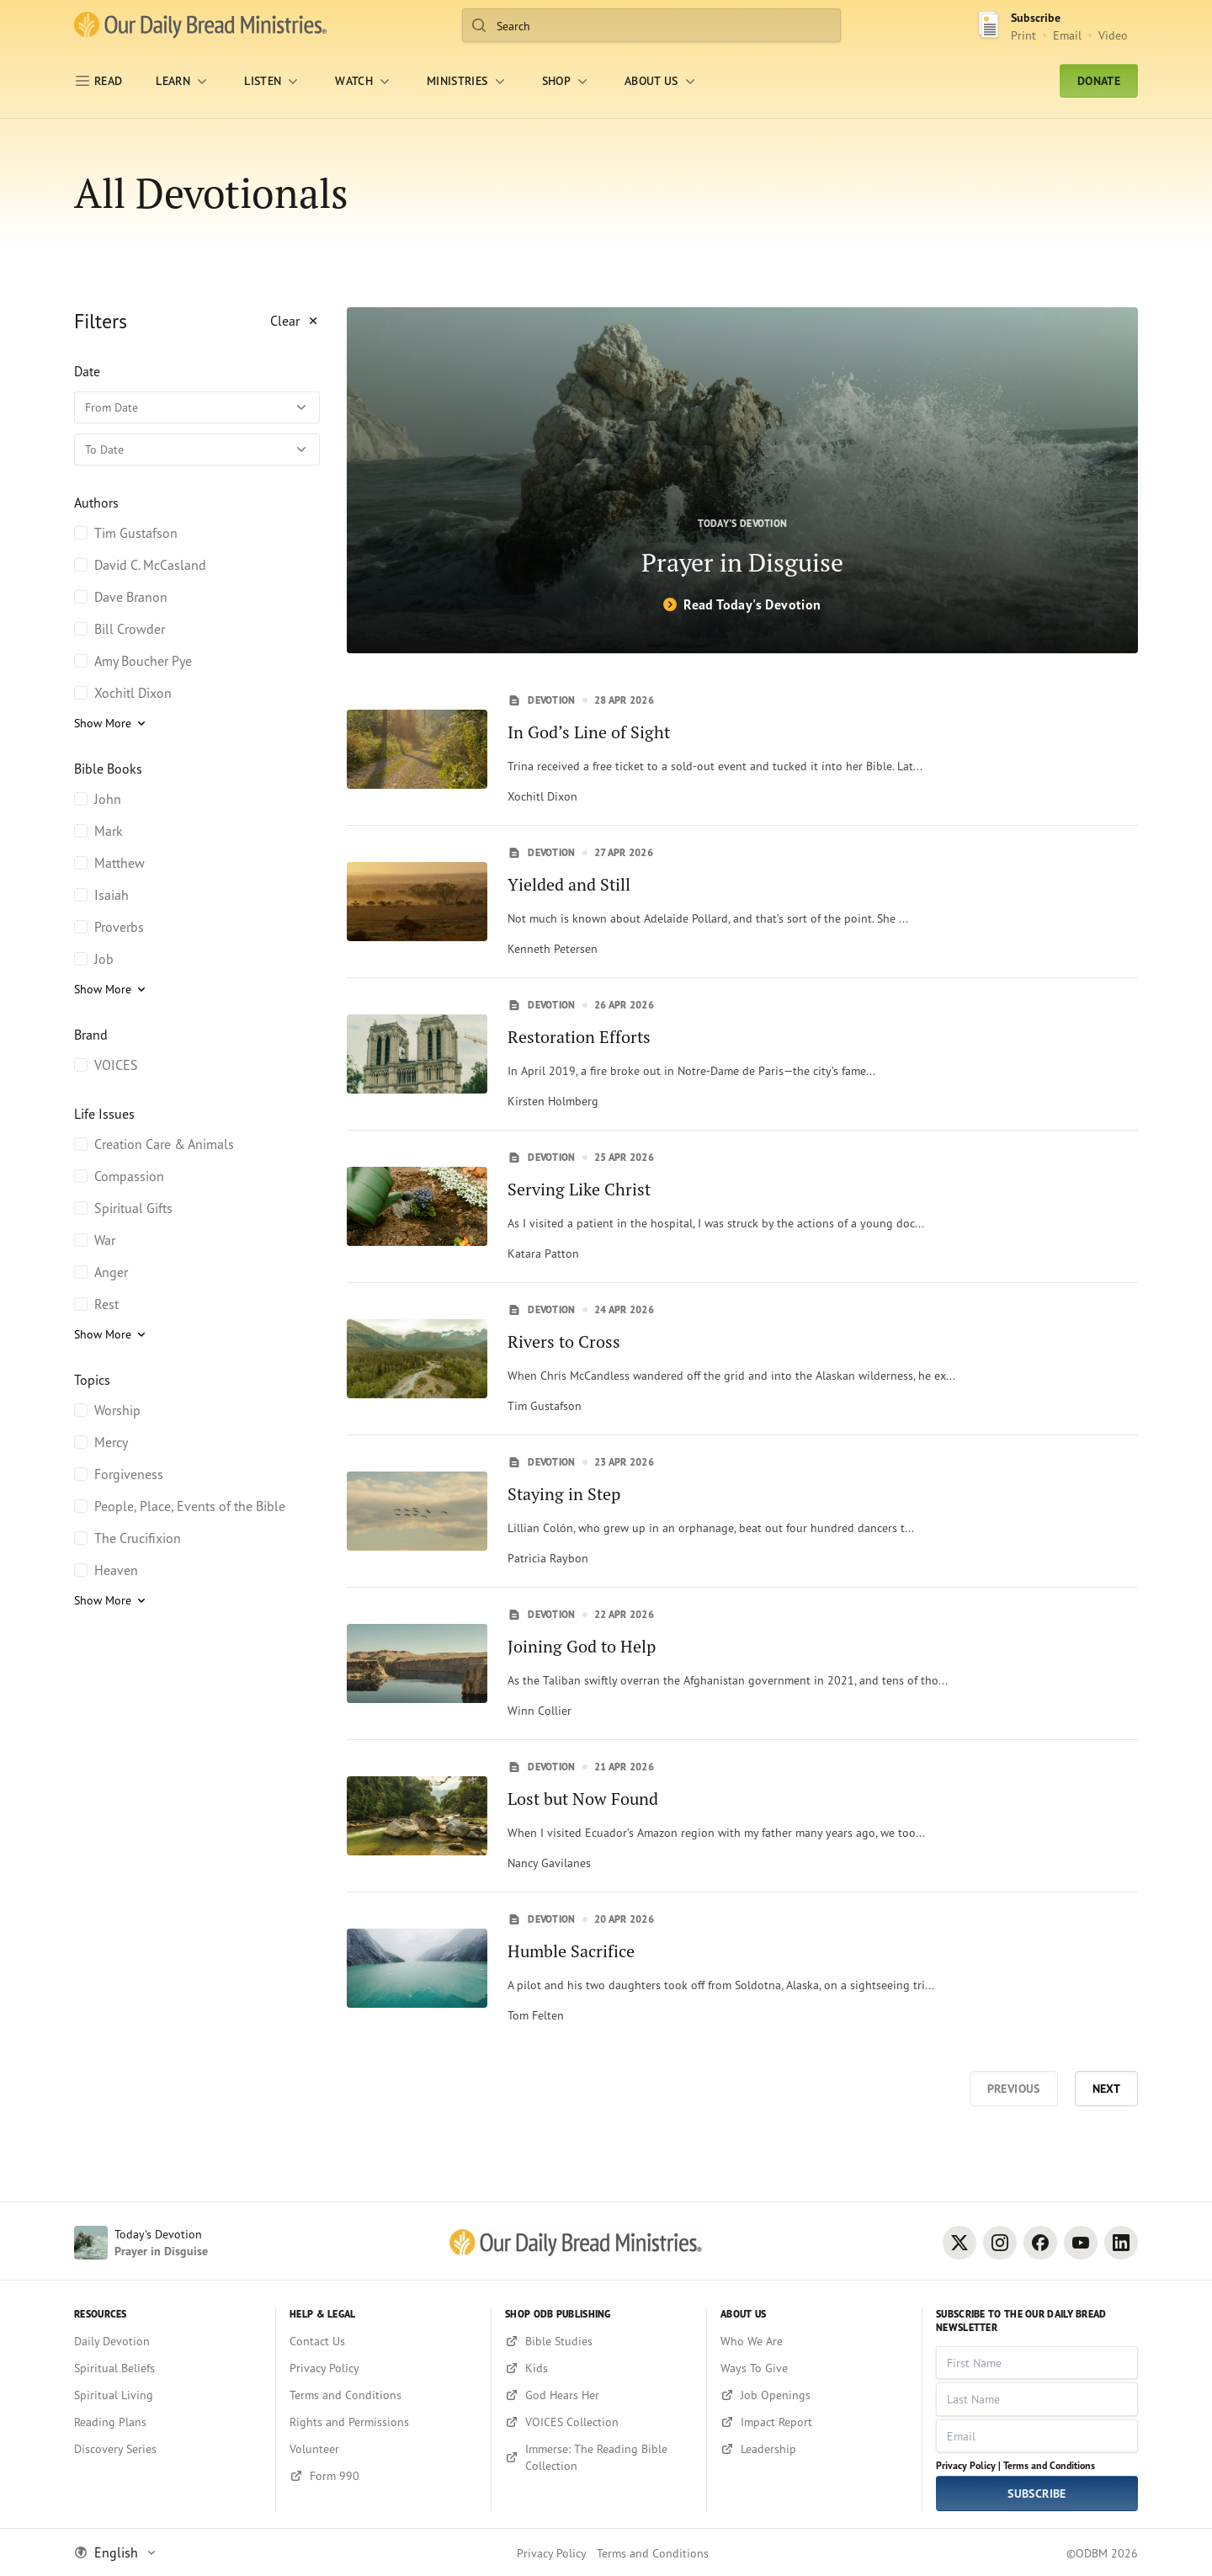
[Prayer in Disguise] (742, 480)
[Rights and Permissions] (383, 2422)
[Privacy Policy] (383, 2368)
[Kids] (599, 2368)
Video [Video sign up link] (1113, 35)
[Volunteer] (383, 2448)
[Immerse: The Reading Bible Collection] (599, 2457)
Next (1106, 2088)
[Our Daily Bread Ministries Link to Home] (200, 25)
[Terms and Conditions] (383, 2395)
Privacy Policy (552, 2553)
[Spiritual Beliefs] (168, 2368)
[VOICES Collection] (599, 2422)
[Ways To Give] (814, 2368)
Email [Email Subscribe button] (1067, 35)
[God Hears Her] (599, 2395)
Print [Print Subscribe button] (1023, 35)
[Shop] (566, 81)
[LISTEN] (273, 81)
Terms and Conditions (1049, 2465)
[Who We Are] (814, 2341)
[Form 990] (383, 2475)
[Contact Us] (383, 2341)
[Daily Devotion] (168, 2341)
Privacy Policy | (968, 2465)
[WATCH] (364, 81)
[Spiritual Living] (168, 2395)
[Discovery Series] (168, 2448)
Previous (1013, 2088)
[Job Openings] (814, 2395)
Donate (1098, 80)
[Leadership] (814, 2448)
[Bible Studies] (599, 2341)
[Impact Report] (814, 2422)
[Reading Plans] (168, 2422)
